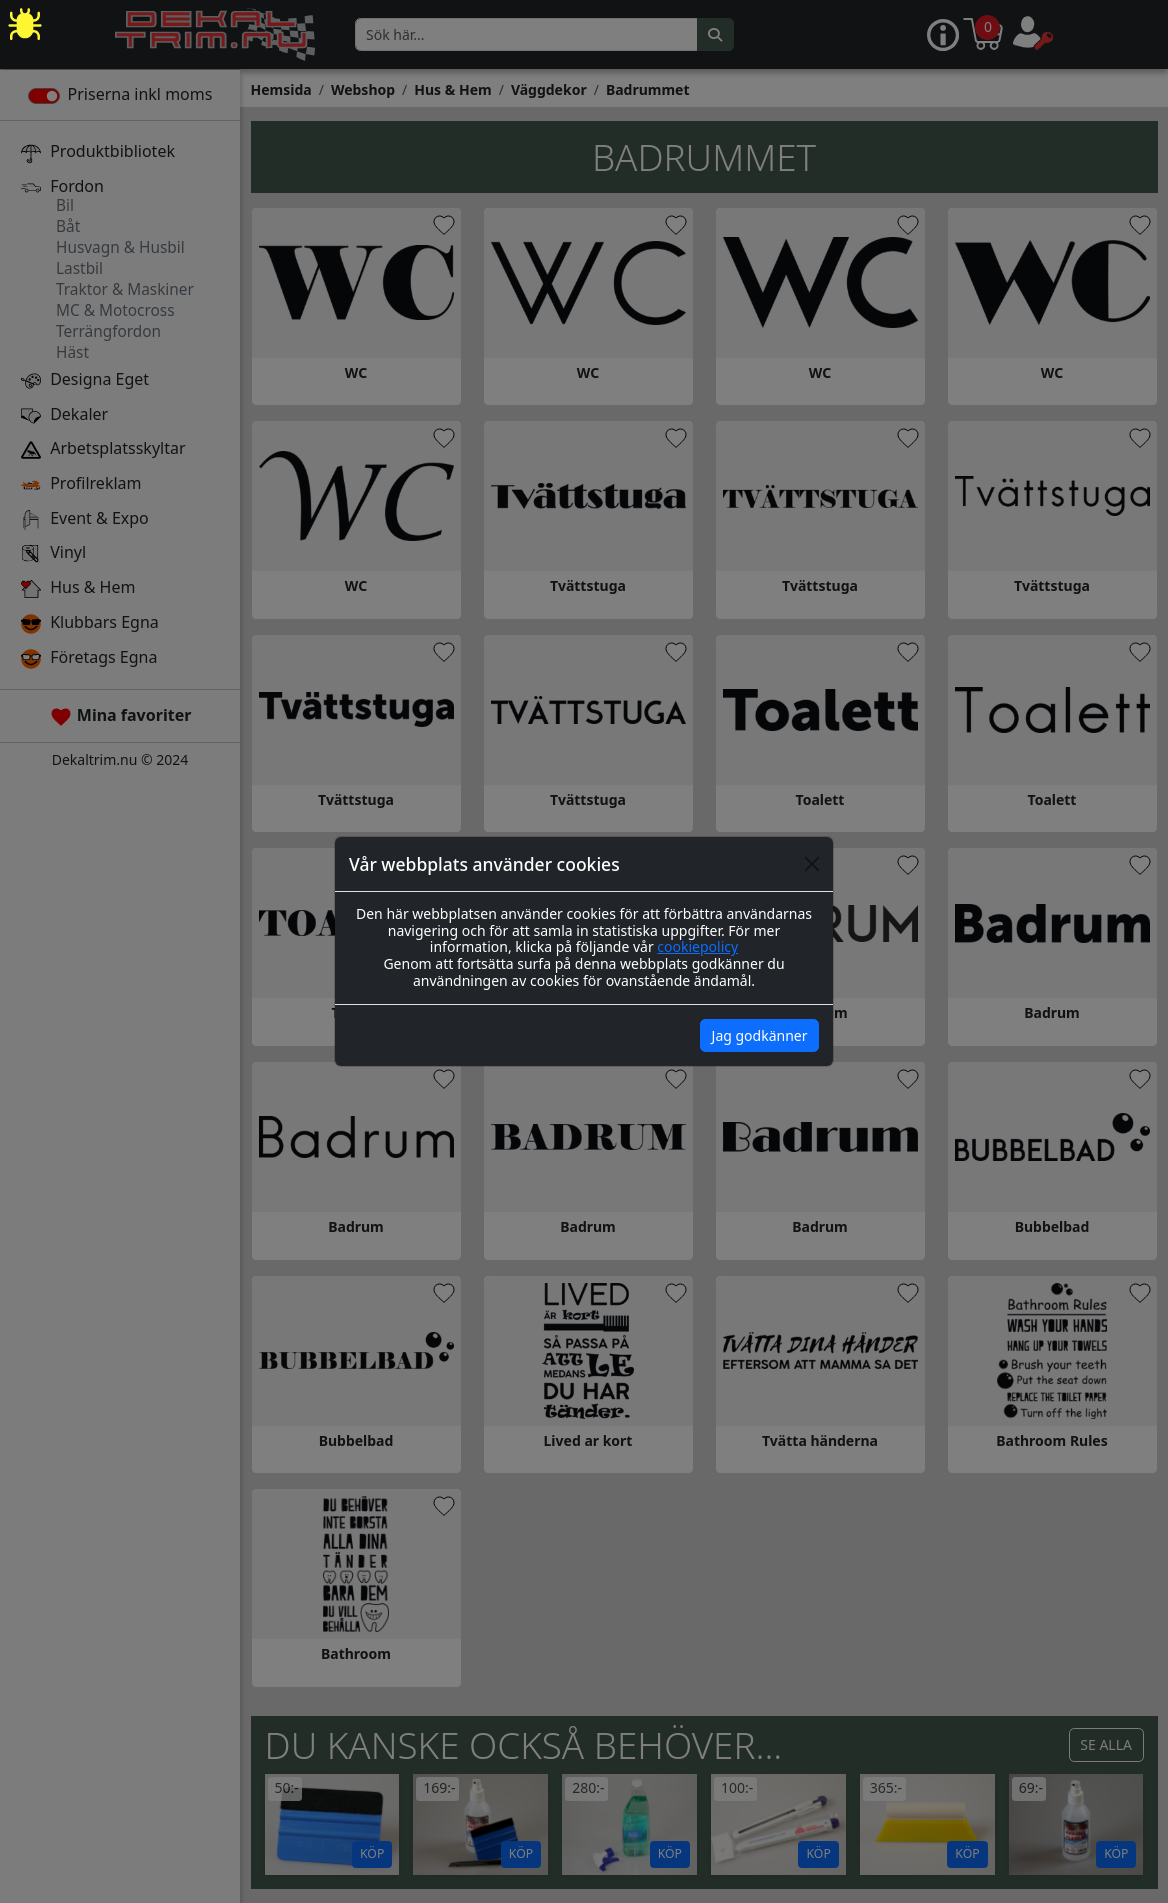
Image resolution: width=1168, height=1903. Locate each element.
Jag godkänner (760, 1035)
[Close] (812, 864)
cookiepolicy (697, 946)
